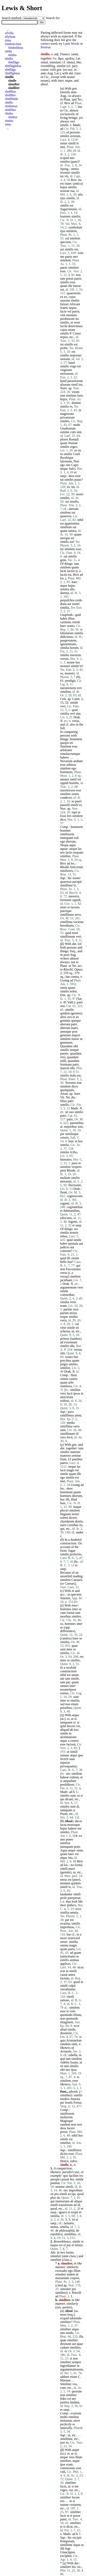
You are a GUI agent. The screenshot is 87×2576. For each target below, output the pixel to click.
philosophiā (67, 2230)
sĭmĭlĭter (14, 88)
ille (70, 286)
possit (65, 2179)
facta (63, 1824)
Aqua (63, 1850)
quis (63, 2040)
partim (67, 1309)
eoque (64, 1316)
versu (63, 1272)
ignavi (63, 2212)
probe (63, 348)
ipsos (76, 1393)
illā (62, 2548)
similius (65, 856)
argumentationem (71, 2369)
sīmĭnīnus (11, 106)
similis (75, 172)
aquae (64, 848)
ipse (80, 1755)
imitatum (66, 2420)
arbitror (71, 764)
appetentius (72, 523)
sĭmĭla (9, 58)
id (77, 1433)
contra (75, 976)
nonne (71, 662)
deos (71, 476)
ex (61, 297)
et (75, 472)
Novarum (66, 761)
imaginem (66, 2022)
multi (76, 424)
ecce (78, 1909)
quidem (65, 1013)
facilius (73, 2175)
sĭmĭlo (9, 102)
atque (68, 80)
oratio (70, 626)
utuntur (60, 2186)
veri (72, 121)
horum (74, 647)
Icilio (73, 1152)
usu (70, 69)
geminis (65, 1020)
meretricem (67, 790)
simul (44, 62)
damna (64, 593)
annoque (65, 1031)
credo (78, 600)
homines (65, 1495)
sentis (75, 794)
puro (74, 1163)
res (76, 249)
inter (60, 80)
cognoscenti (74, 1196)
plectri (64, 1510)
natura (72, 530)
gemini (65, 1872)
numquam (66, 838)
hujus (63, 187)
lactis (63, 574)
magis (70, 1470)
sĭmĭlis (9, 77)
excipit (77, 2537)
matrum (75, 1452)
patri (80, 1002)
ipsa (73, 2069)
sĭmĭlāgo (13, 62)
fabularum (67, 633)
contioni (65, 1251)
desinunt (65, 2344)
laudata (74, 2402)
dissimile (66, 2033)
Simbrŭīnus (15, 47)
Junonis (65, 1598)
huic (71, 1141)
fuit (69, 1262)
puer (74, 161)
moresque (73, 1824)
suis (80, 1126)
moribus (65, 1616)
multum (65, 1177)
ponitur (55, 2183)
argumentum (68, 1287)
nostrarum (66, 373)
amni (78, 1415)
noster (76, 878)
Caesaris (77, 1580)
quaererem (73, 293)
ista (70, 1857)
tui (62, 176)
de (56, 2230)
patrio (64, 1463)
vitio (63, 1327)
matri (74, 1028)
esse (63, 271)
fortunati (65, 900)
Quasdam (66, 1046)
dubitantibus (71, 1210)
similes (64, 136)
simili (73, 1751)
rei (71, 742)
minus (79, 2245)
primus (64, 1338)
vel (69, 311)
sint (79, 432)
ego (62, 465)
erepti (74, 2212)
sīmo (8, 124)
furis (80, 395)
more (63, 1938)
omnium (71, 315)
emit (74, 2044)
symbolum (75, 227)
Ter (79, 99)
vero (80, 1287)
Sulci (72, 468)
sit (66, 1112)
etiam (71, 329)
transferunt (66, 2205)
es (71, 406)
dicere (73, 1517)
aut (69, 604)
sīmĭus (12, 55)
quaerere (65, 516)
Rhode (71, 1170)
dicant (69, 1799)
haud (71, 362)
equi (74, 812)
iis (80, 1525)
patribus (77, 1459)
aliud (63, 2029)
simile (64, 125)
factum (70, 1744)
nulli (63, 1060)
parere (64, 1053)
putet (63, 2519)
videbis (65, 2062)
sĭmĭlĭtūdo (11, 99)
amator (64, 779)
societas (78, 922)
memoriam (62, 2201)
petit (63, 1170)
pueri (78, 801)
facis (63, 2486)
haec (74, 582)
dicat (69, 2526)
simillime (66, 2439)
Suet (77, 1093)
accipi (71, 2194)
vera (75, 1309)
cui (77, 1324)
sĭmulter (14, 84)
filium (77, 2015)
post (74, 1031)
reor (79, 2124)
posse (63, 2132)
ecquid (64, 158)
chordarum (67, 1521)
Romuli (74, 439)
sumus (64, 1693)
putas (77, 479)
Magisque (66, 2121)
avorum (75, 136)
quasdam (76, 1053)
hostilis (74, 783)
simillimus (67, 914)
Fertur (77, 2102)
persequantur (68, 1766)
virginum (66, 370)
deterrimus (75, 326)
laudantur (66, 1894)
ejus (62, 198)
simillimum (67, 936)
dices (75, 1086)
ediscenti (66, 1218)
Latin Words (71, 43)
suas (72, 1759)
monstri (65, 666)
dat (76, 2563)
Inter (75, 1638)
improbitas (67, 1927)
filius (63, 1101)
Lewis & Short (22, 8)
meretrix (73, 896)
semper (74, 1050)
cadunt (64, 2347)
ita (80, 180)
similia (64, 589)
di (77, 1806)
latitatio (69, 2223)
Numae (73, 443)
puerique (66, 911)
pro (56, 2194)
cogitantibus (75, 1207)
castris (73, 1379)
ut (72, 322)
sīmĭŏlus (10, 109)
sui (67, 238)
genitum (65, 1035)
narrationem (68, 688)
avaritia (65, 1923)
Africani (74, 304)
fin (73, 1097)
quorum (77, 2391)
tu (61, 454)
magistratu (67, 413)
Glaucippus (67, 2552)
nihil (80, 519)
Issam (74, 2062)
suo (62, 1006)
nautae (64, 2504)
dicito (63, 2153)
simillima (66, 922)
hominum (66, 1492)
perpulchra (67, 600)
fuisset (64, 304)
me (62, 256)
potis (77, 1846)
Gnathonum (68, 428)
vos (74, 2384)
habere (64, 757)
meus (63, 1879)
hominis (65, 216)
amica (78, 183)
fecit (69, 1437)
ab (71, 1729)
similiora (66, 1386)
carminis (65, 622)
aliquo (78, 2201)
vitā (62, 315)
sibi (75, 1046)
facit (69, 1393)
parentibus (77, 1123)
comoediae (67, 1294)
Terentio (70, 1082)
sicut (80, 1967)
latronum (66, 461)
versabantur (67, 1989)
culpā (71, 1985)
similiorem (67, 834)
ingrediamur (68, 2365)
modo (69, 2333)
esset (77, 322)
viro (62, 1057)
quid (78, 615)
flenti (63, 1192)
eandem (65, 2124)
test (62, 852)
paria (71, 1949)
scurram (76, 2413)
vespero (77, 1166)
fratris (64, 307)
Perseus (46, 47)
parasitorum (75, 381)
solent (64, 1517)
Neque (64, 845)
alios (63, 1017)
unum (75, 1675)
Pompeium (67, 2541)
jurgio (64, 1364)
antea (71, 1974)
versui (64, 1276)
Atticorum (76, 867)
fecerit (64, 1759)
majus (54, 2245)
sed (62, 1704)
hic (70, 878)
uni (62, 1678)
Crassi (77, 333)
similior (65, 1368)
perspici (55, 2179)
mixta (73, 1313)
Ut (69, 1459)
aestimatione (68, 1737)
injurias (65, 1762)
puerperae (74, 1898)
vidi (62, 2471)
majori (76, 1035)
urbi (71, 1382)
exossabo (61, 2270)
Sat (79, 998)
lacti (63, 1470)
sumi (79, 1850)
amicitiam (66, 1397)
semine (76, 1455)
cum (73, 432)
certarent (75, 2504)
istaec (68, 183)
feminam (66, 1064)
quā (62, 2058)
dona (63, 604)
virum (75, 392)
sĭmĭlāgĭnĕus (13, 66)
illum (77, 2270)
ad (72, 103)
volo (80, 253)
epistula (73, 1243)
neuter (71, 77)
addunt (64, 2376)
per (62, 2102)
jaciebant (66, 1280)
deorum (77, 1495)
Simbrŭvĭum (13, 44)
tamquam (66, 1722)
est (62, 183)
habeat (64, 1777)
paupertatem (68, 640)
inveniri (65, 172)
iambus (75, 1338)
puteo (69, 1839)
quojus (64, 742)
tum (80, 1448)
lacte (63, 571)
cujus (72, 297)
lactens (75, 907)
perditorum (67, 318)
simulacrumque (70, 753)
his (74, 2566)
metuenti (66, 1181)
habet (63, 618)
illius (71, 618)
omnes (64, 1686)
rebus (63, 1236)
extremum (70, 1342)
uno (62, 1839)
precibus (65, 1360)
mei (62, 147)
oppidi (64, 783)
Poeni (63, 1813)
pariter (67, 2307)
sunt (63, 1430)
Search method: (12, 18)
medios (65, 2099)
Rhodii (64, 867)
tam (62, 278)
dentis (79, 1521)
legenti (72, 1221)
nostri (79, 494)
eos (62, 2501)
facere (71, 2128)
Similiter (66, 2384)
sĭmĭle (12, 80)
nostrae (65, 191)
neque (64, 468)
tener (63, 907)
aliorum (65, 384)
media (71, 1422)
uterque (65, 538)
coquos (74, 2278)
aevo (78, 914)
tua (72, 191)
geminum (66, 1042)
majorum (76, 355)
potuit (69, 278)
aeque (72, 1850)
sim (68, 465)
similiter (65, 2095)
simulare (55, 62)
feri (69, 816)
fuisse (75, 1039)
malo (73, 1075)
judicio (64, 1247)
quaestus (65, 881)
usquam (78, 852)
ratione (64, 1755)
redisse (64, 1400)
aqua (73, 845)
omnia (64, 1379)
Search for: (53, 18)
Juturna (75, 2099)
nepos (72, 307)
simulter (55, 2256)
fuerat (77, 286)
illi (68, 1258)
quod (76, 1982)
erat (62, 1971)
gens (63, 560)
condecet (66, 797)
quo (65, 2175)
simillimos (75, 2150)
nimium (65, 1883)
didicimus (66, 636)
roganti (64, 1203)
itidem (71, 2274)
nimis (63, 143)
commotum (67, 2468)
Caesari (70, 1583)
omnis (75, 169)
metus (54, 2227)
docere (71, 1726)
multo (64, 2417)
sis (79, 450)
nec (68, 1773)
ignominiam (68, 644)
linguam (65, 1514)
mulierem (66, 2117)
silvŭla (9, 33)
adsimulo (76, 2318)
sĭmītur (12, 117)
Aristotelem (74, 2040)
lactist (71, 571)
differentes (67, 1631)
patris (68, 256)
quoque (76, 1020)
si (81, 629)
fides (63, 2398)
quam (63, 286)
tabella (73, 2055)
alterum (73, 509)
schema (65, 1331)
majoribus (70, 1126)
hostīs (69, 2102)
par (74, 66)
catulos (65, 1638)
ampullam (69, 1781)
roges (63, 2490)
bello (63, 1262)
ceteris (64, 1137)
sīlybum (10, 36)
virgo (73, 366)
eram (69, 2464)
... (8, 29)
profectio (76, 1554)
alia (80, 194)
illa (81, 2336)
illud (74, 1499)
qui (78, 1265)
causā (63, 1974)
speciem (65, 242)
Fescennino (73, 1269)
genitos (76, 1013)
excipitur (66, 2556)
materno (65, 1455)
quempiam (67, 1090)
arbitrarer (66, 750)
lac (80, 848)
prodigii (70, 680)
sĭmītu (9, 113)
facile (63, 326)
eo (65, 297)
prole (63, 1898)
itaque (77, 1506)
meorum (75, 655)
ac (61, 1126)
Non (76, 461)
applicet (65, 1963)
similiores (66, 870)
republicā (56, 2234)
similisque (71, 1134)
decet (78, 1821)
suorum (65, 300)
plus (53, 2197)
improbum (76, 2190)
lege (68, 2548)
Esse (63, 816)
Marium (65, 2380)
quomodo (66, 2015)
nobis (73, 991)
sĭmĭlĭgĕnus (12, 73)
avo (69, 1017)
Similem (65, 746)
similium (66, 527)
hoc (78, 662)
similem (71, 231)
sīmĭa (8, 51)
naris (63, 1525)
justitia (64, 2402)
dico (63, 819)
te (79, 812)
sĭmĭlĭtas (10, 91)
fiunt (63, 1459)
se (80, 1609)
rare (78, 73)
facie (63, 311)
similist (65, 161)
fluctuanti (74, 1185)
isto (76, 1729)
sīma (8, 40)
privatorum (67, 417)
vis (66, 176)
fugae (72, 1550)
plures (64, 439)
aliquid (64, 1729)
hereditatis (67, 925)
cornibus (72, 1525)
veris (73, 1302)
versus (64, 658)
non (78, 275)
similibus (70, 2234)
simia (70, 62)
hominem (76, 739)
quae (75, 710)
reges (73, 446)
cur (71, 2490)
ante (73, 92)
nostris (74, 1232)
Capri (74, 465)
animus (74, 1960)
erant (63, 1305)
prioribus (66, 1707)
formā (70, 1612)
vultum (74, 1777)
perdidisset (67, 1784)
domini (76, 403)
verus (75, 721)
